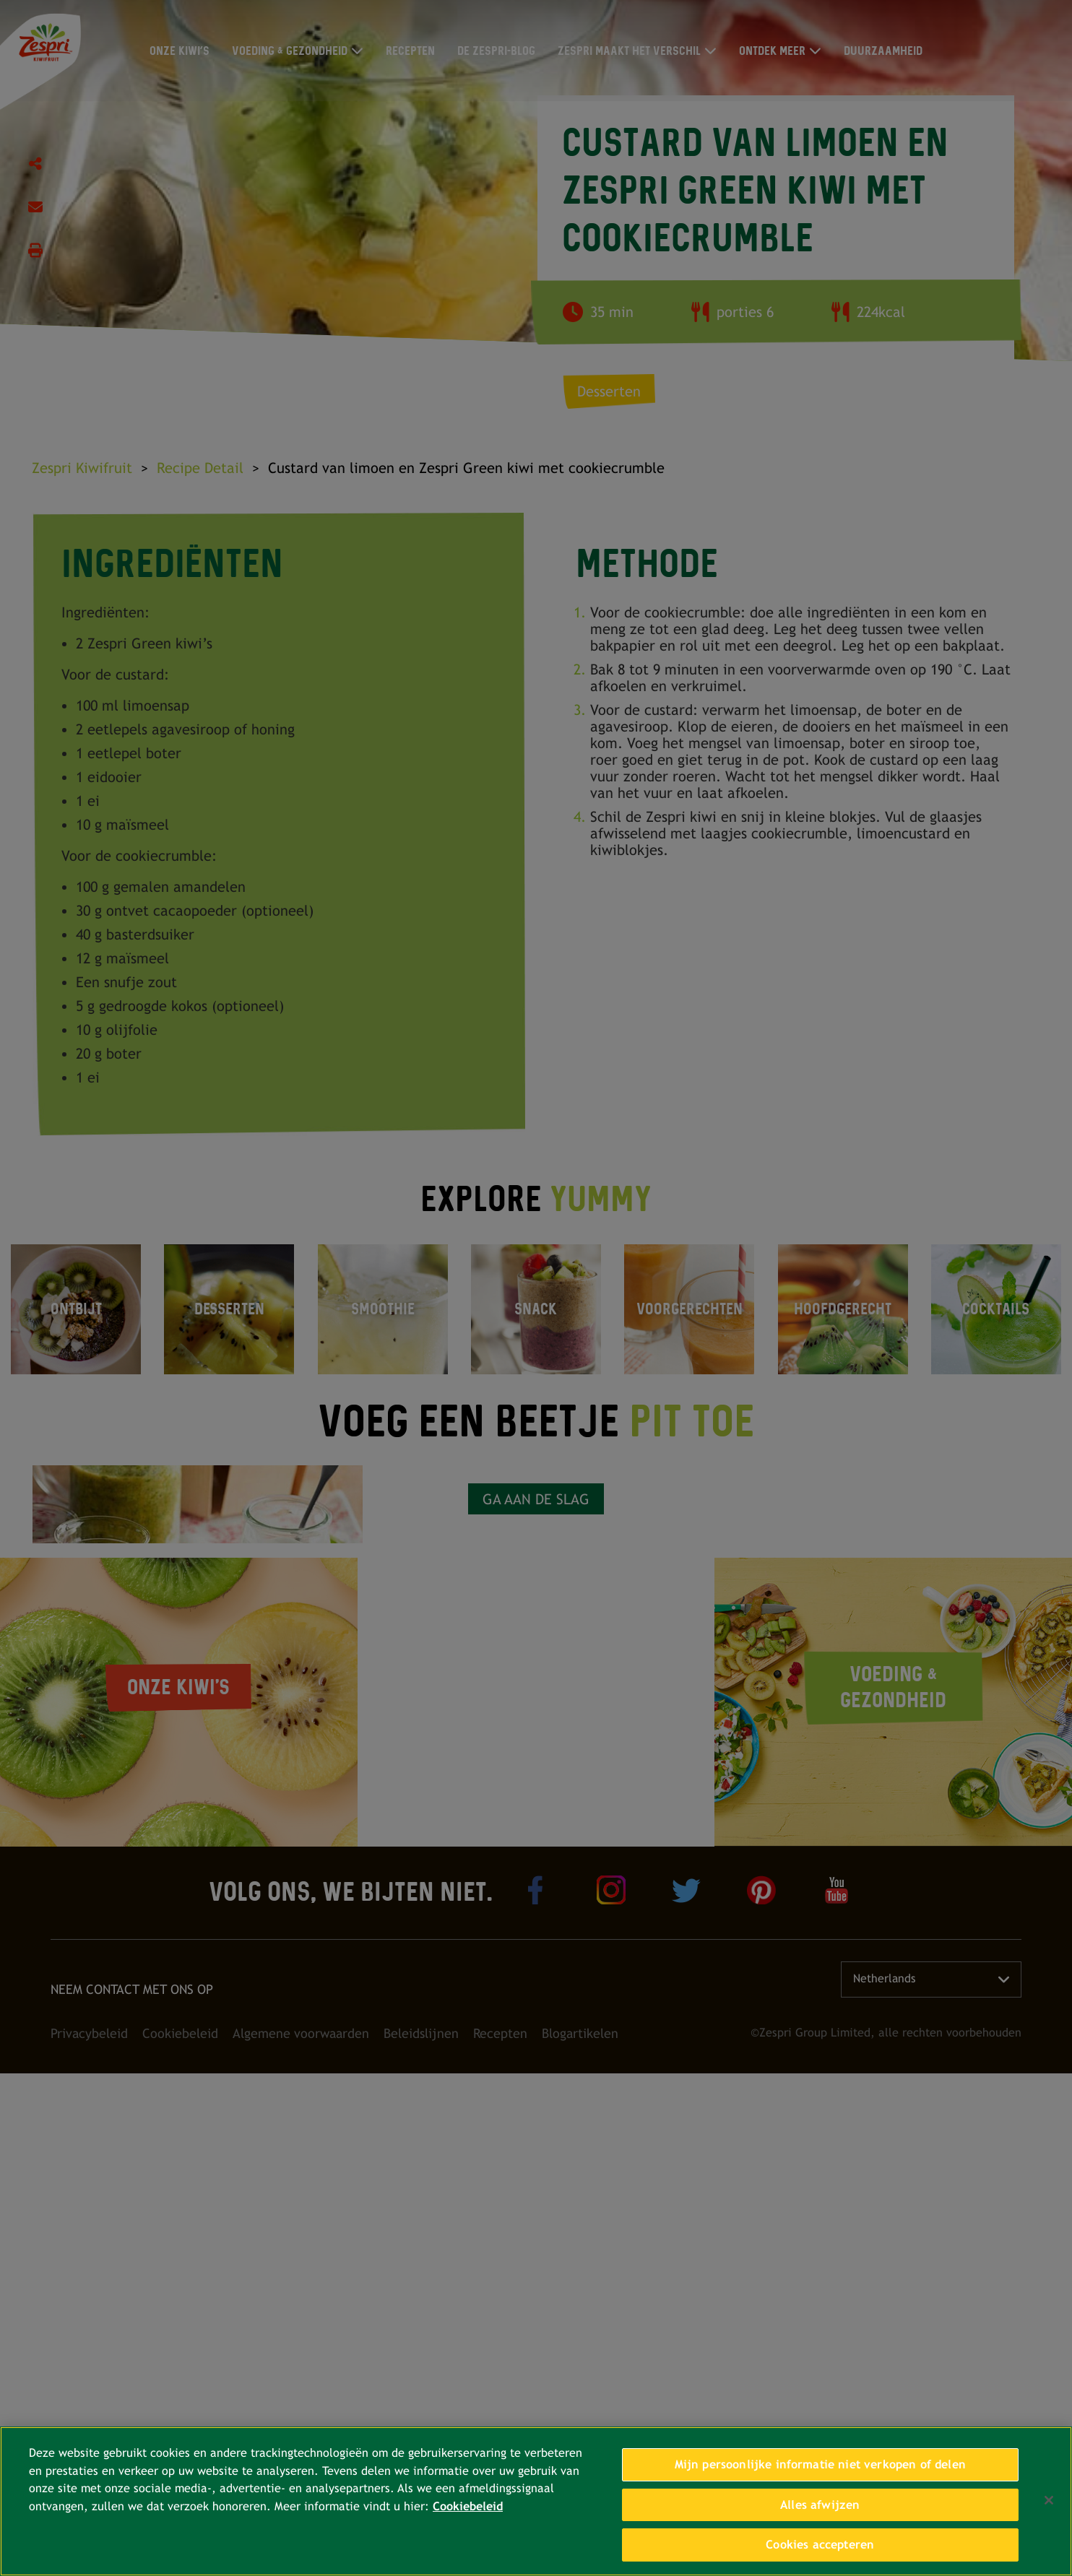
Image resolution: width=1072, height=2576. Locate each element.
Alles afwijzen (820, 2505)
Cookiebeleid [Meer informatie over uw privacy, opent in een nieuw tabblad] (468, 2506)
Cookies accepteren (820, 2544)
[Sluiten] (1049, 2500)
